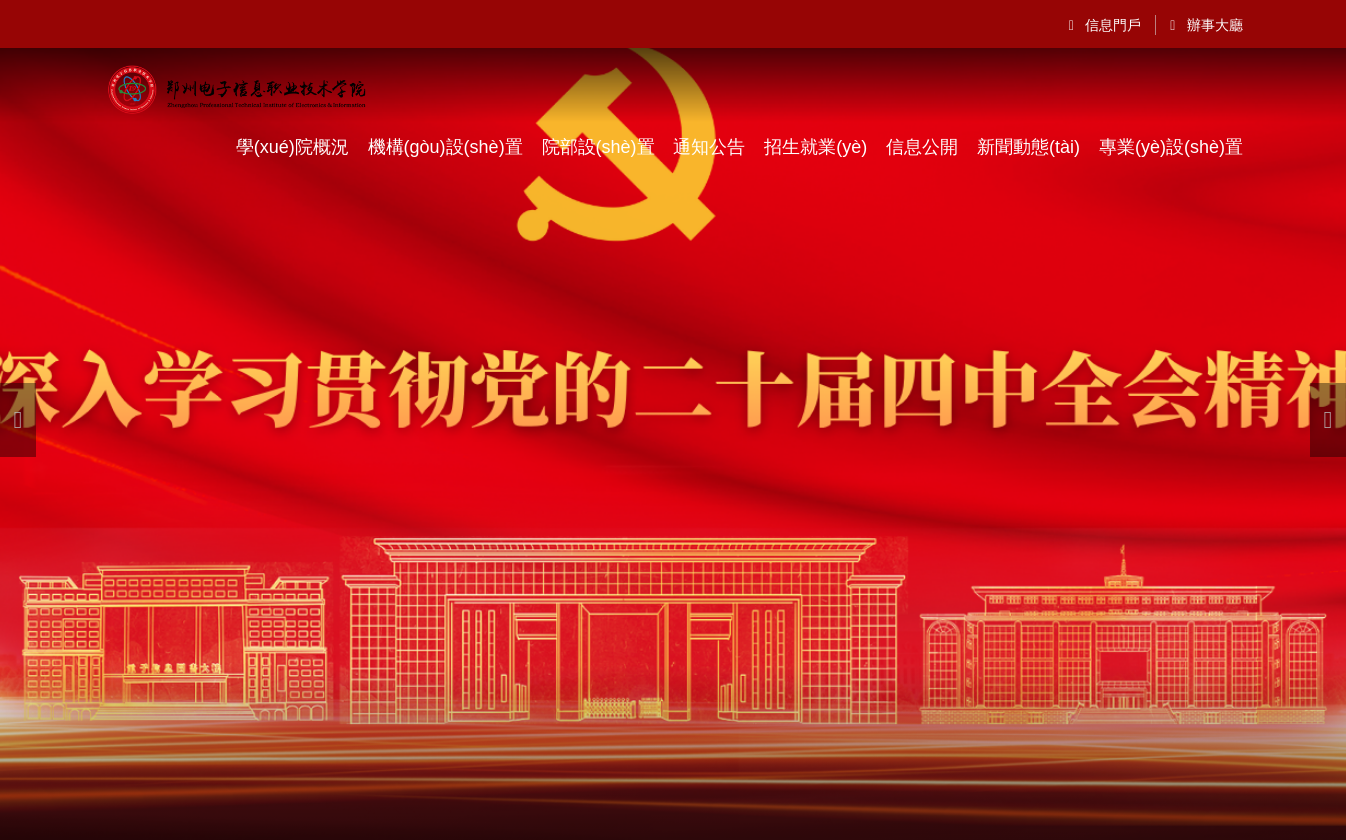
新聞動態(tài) (1028, 147)
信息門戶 (1105, 25)
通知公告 (709, 147)
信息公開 (922, 147)
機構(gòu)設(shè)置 (445, 147)
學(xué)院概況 (292, 147)
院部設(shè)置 (598, 147)
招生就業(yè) (815, 147)
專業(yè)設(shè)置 (1171, 147)
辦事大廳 (1206, 25)
